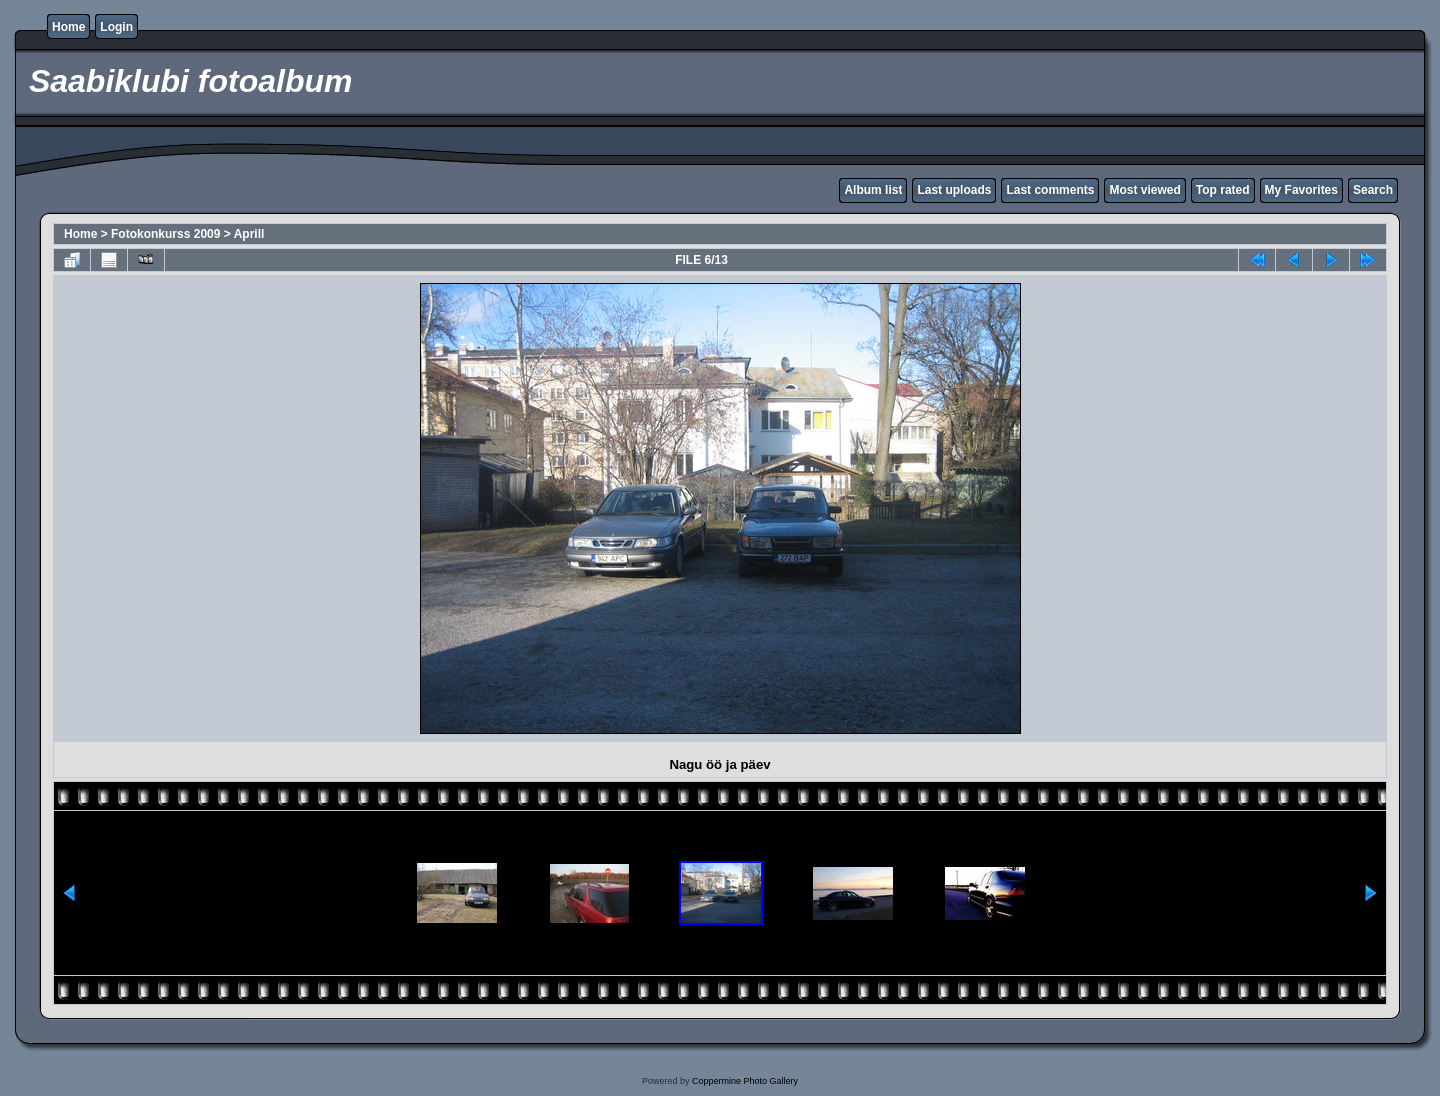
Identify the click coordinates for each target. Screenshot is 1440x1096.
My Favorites (1301, 190)
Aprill (249, 234)
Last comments (1050, 190)
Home (68, 27)
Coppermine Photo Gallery (745, 1081)
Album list (873, 190)
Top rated (1223, 190)
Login (116, 27)
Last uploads (954, 190)
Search (1373, 190)
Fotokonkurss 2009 (165, 234)
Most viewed (1144, 190)
